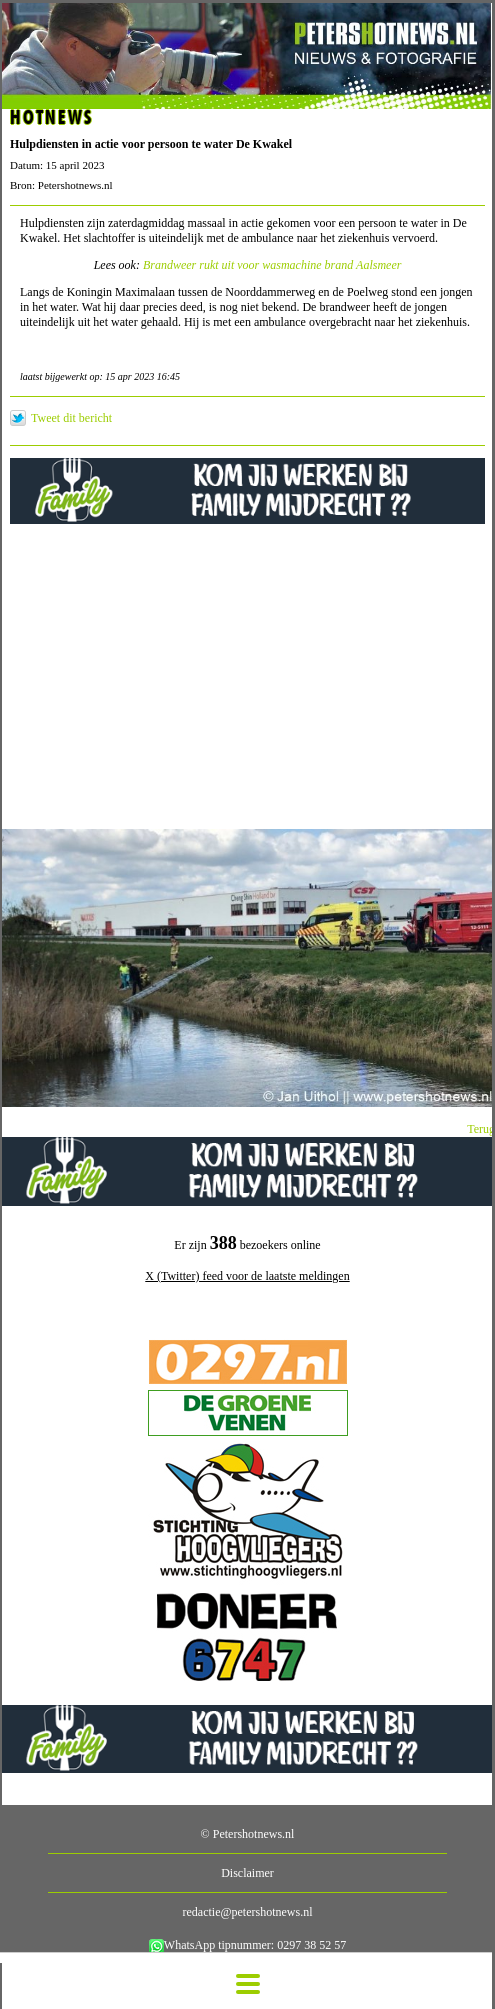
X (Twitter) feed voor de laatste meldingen (247, 1276)
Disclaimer (247, 1873)
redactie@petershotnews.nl (247, 1912)
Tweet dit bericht (71, 418)
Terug (481, 1129)
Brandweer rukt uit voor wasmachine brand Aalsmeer (272, 265)
